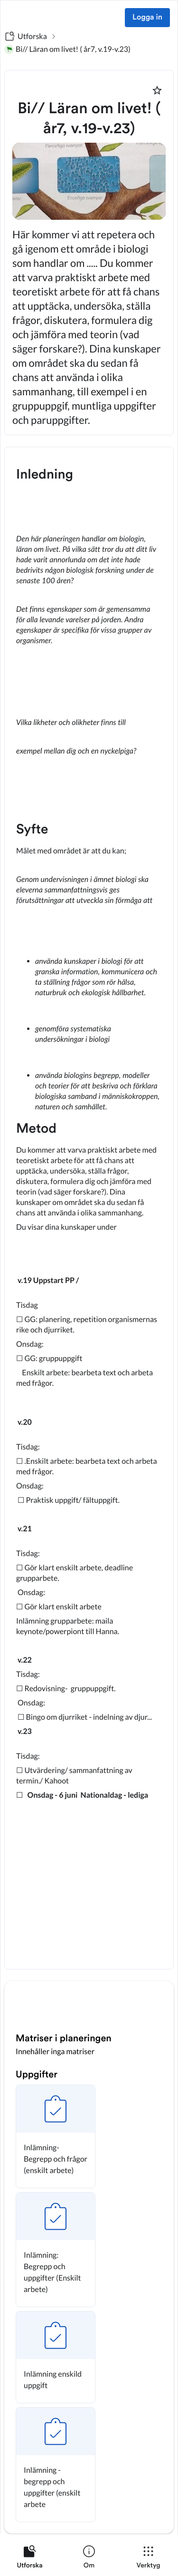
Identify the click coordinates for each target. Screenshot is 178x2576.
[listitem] (30, 2559)
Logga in (147, 17)
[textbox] (89, 1208)
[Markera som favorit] (157, 90)
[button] (55, 2136)
